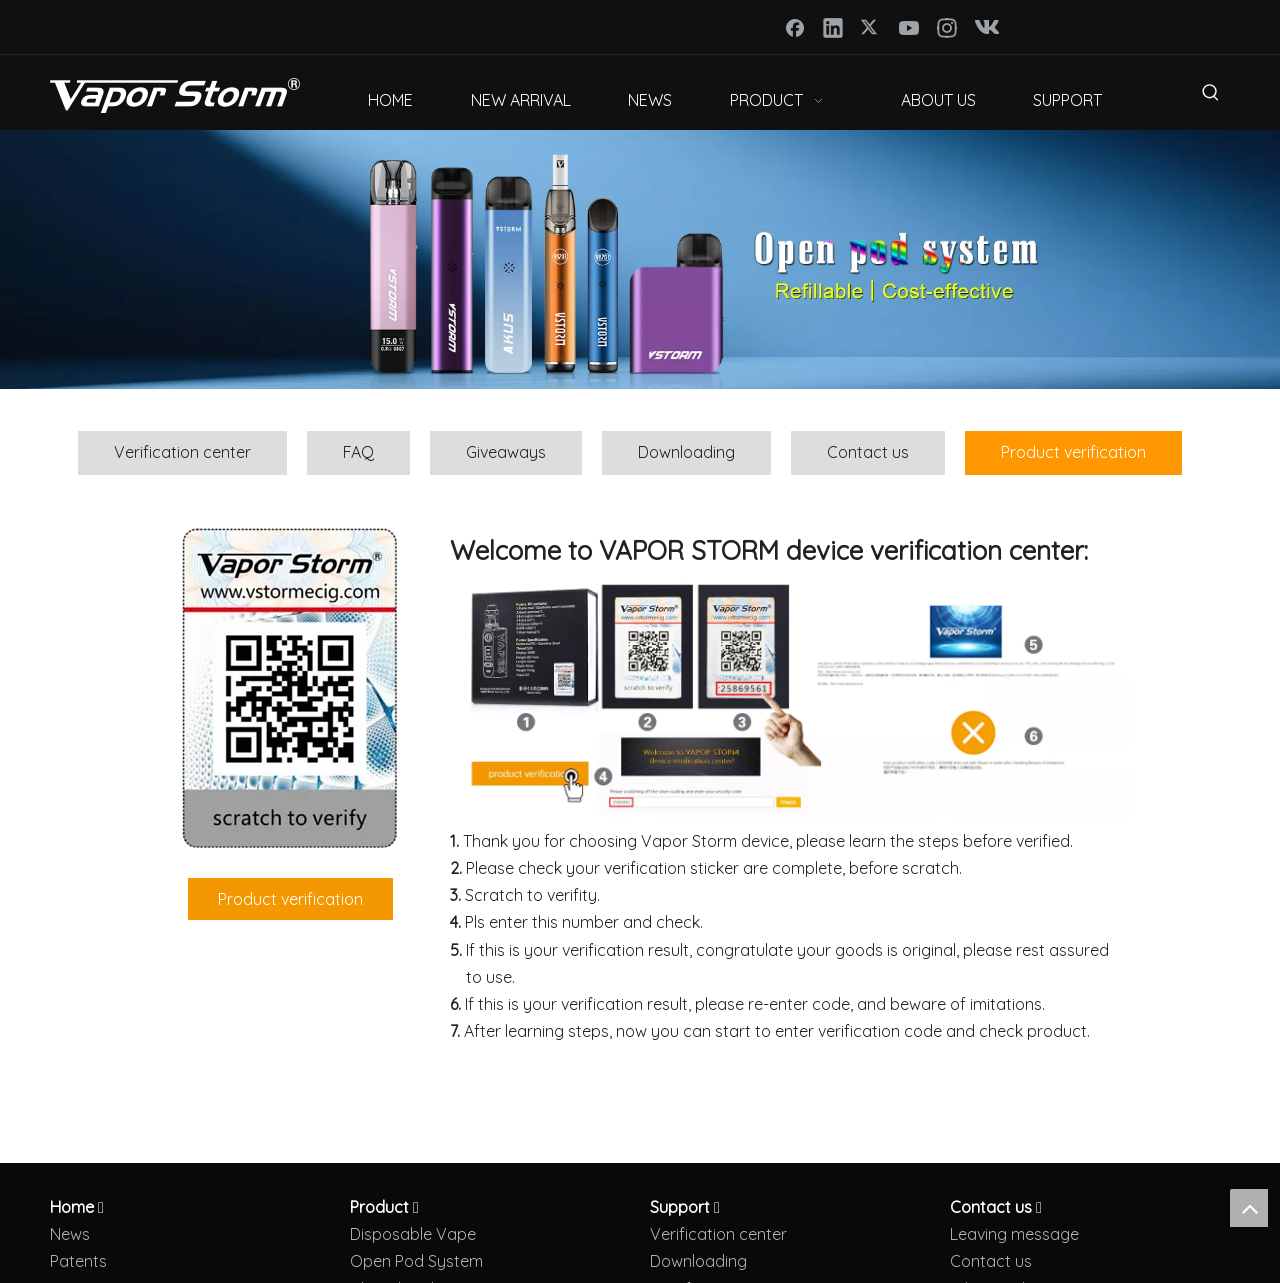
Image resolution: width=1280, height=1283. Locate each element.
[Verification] (790, 696)
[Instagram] (947, 27)
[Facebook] (795, 27)
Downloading (686, 452)
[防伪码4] (290, 688)
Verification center (182, 452)
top (1249, 1208)
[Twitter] (871, 27)
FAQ (358, 452)
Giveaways (506, 452)
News (70, 1234)
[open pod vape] (640, 259)
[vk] (985, 27)
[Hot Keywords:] (1211, 96)
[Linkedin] (833, 27)
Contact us (868, 452)
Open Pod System (416, 1261)
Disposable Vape (413, 1234)
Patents (78, 1261)
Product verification (1073, 452)
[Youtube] (909, 27)
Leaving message (1014, 1234)
